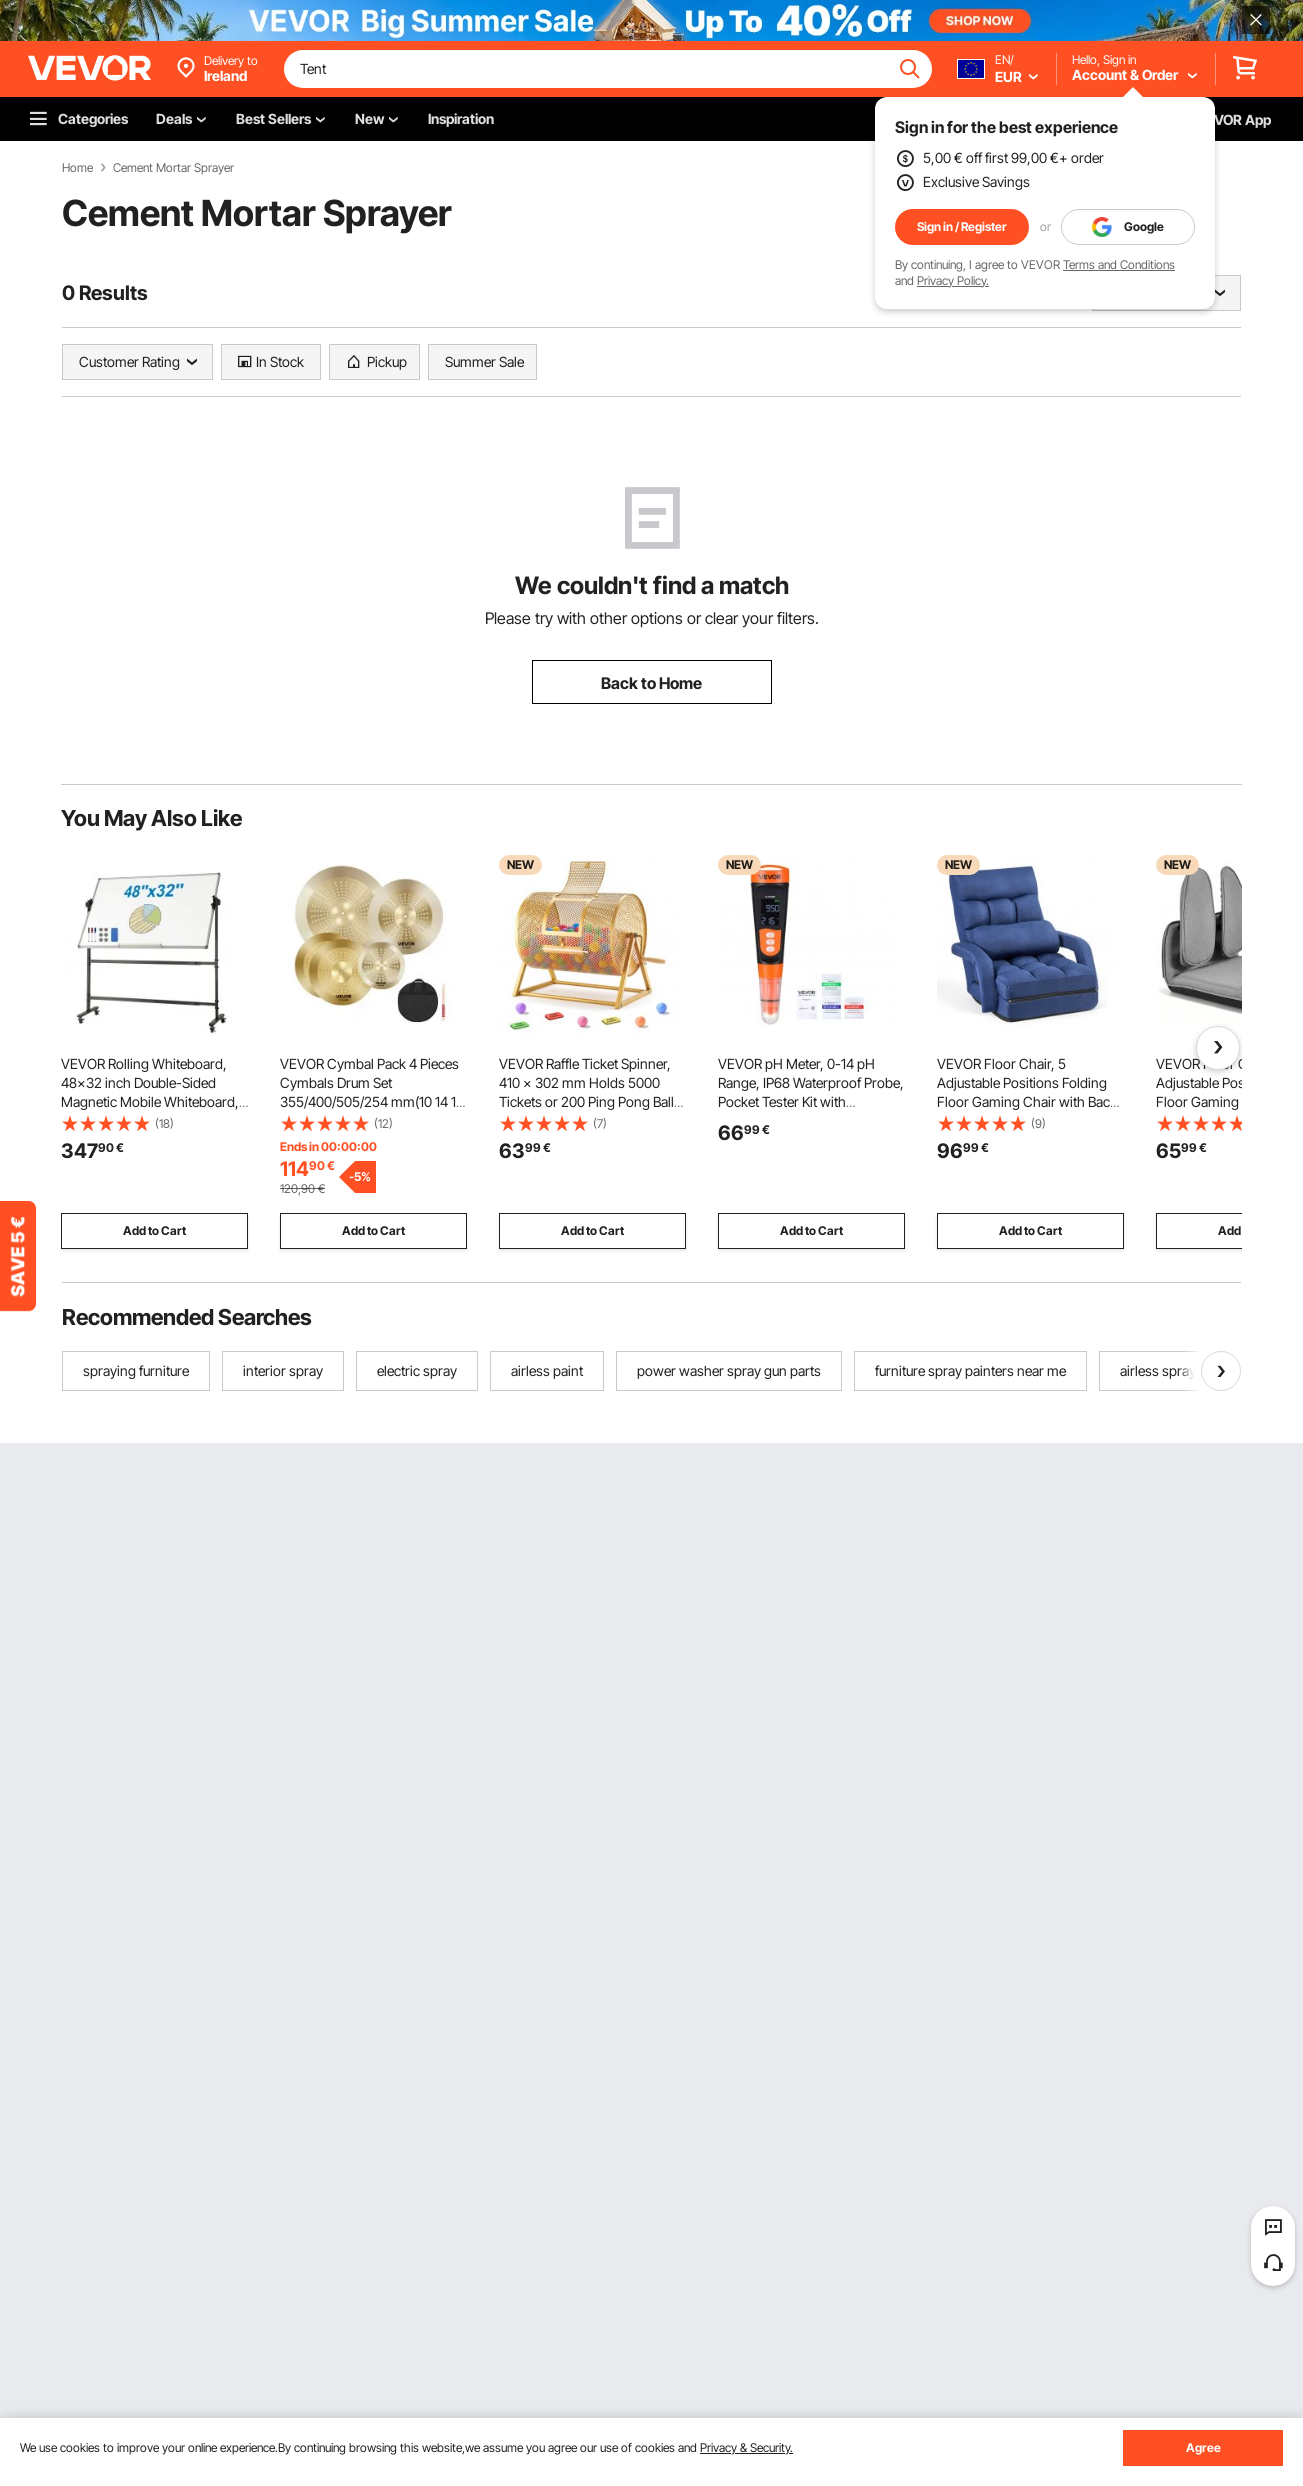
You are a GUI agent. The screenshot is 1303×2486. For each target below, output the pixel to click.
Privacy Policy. (953, 280)
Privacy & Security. (746, 2447)
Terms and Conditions (1119, 264)
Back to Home (651, 683)
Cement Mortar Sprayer (173, 168)
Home (77, 168)
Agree (1203, 2447)
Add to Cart (154, 1230)
